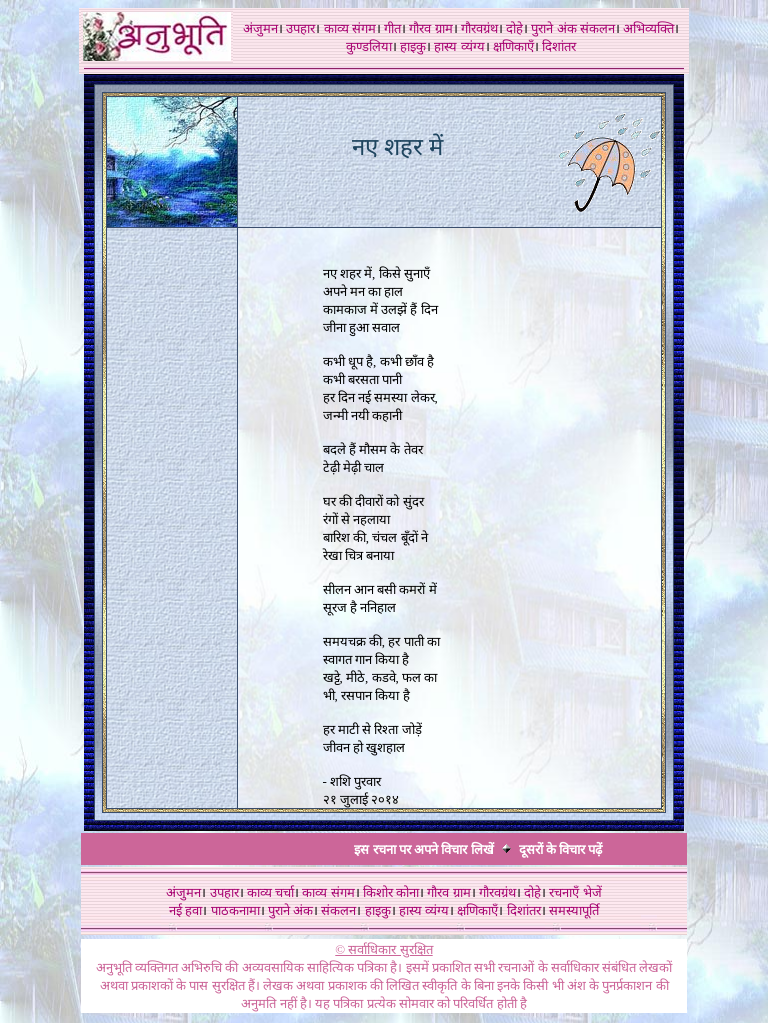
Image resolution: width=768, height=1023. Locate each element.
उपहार (300, 28)
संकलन (597, 28)
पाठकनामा (235, 910)
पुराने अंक (553, 28)
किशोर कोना (391, 892)
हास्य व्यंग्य (459, 46)
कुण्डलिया (369, 46)
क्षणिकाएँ (513, 46)
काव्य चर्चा (270, 892)
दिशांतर (559, 46)
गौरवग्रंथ (479, 28)
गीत (392, 28)
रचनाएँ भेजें (575, 892)
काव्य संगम (350, 28)
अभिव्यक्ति (648, 28)
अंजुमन (260, 28)
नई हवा (185, 910)
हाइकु (413, 46)
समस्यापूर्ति (574, 910)
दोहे (514, 28)
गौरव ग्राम (430, 28)
